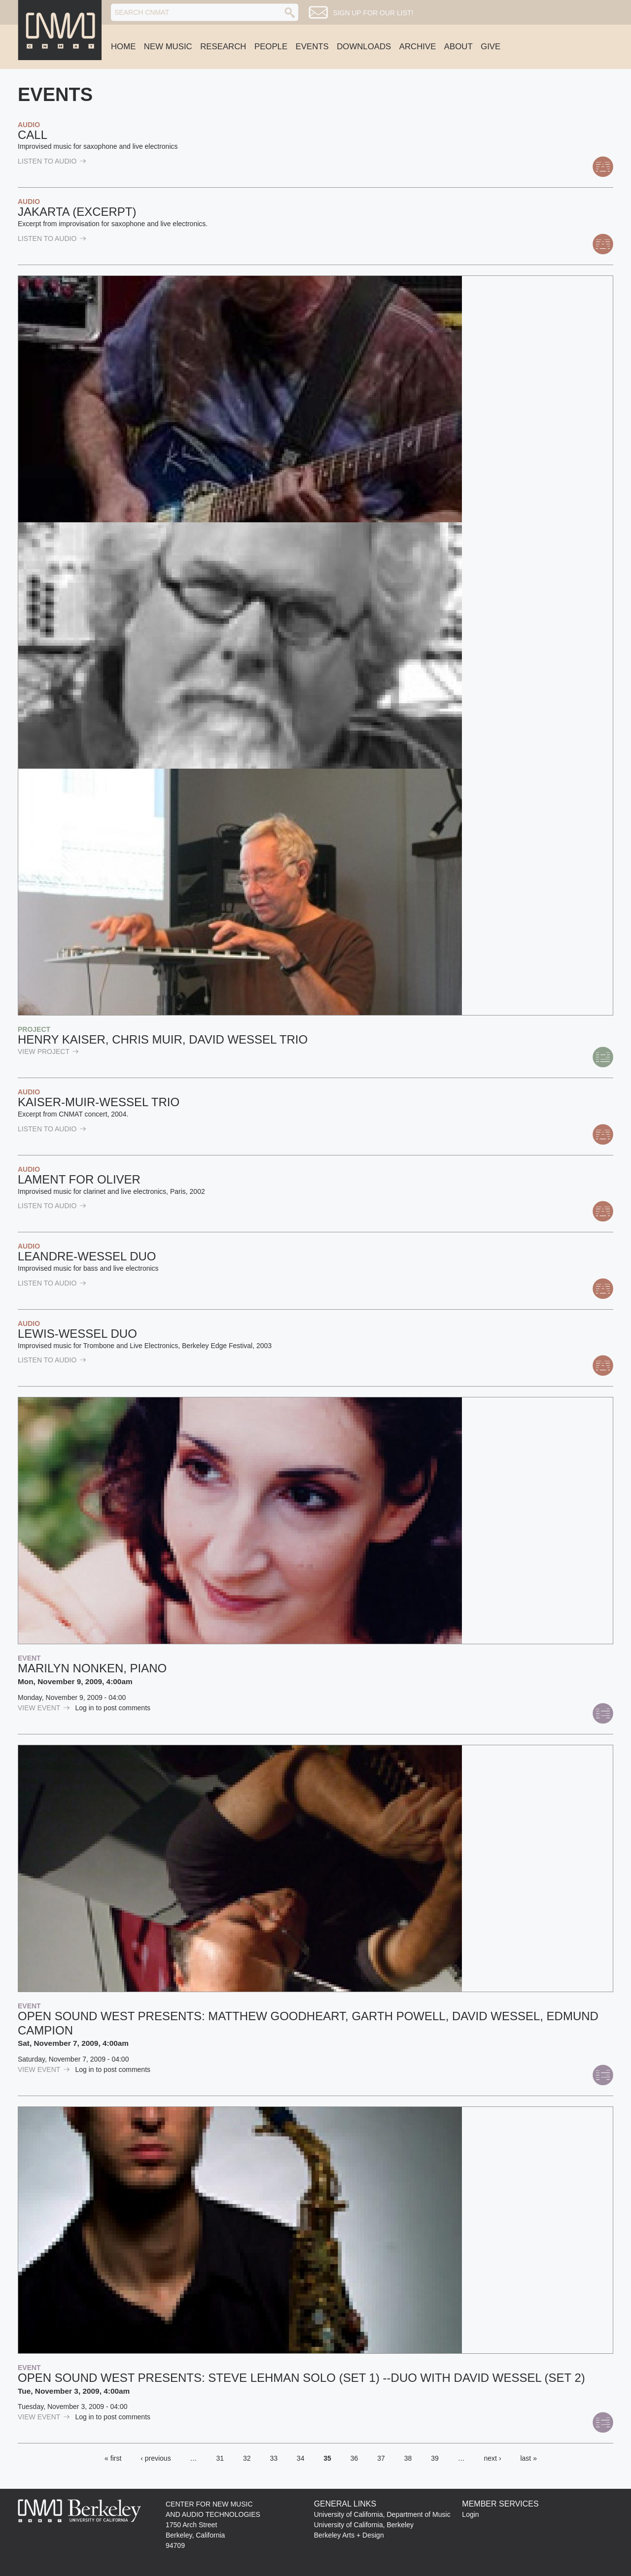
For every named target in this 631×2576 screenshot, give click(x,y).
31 (220, 2458)
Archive (417, 46)
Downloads (364, 46)
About (458, 46)
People (270, 46)
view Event (44, 1708)
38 (408, 2458)
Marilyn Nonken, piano (92, 1668)
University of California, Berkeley (364, 2525)
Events (312, 46)
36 (354, 2458)
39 (435, 2458)
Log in (84, 1708)
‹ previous (155, 2458)
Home (123, 46)
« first (113, 2458)
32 (247, 2458)
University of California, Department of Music (382, 2514)
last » (528, 2458)
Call (32, 134)
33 (274, 2458)
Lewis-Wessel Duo (77, 1333)
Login (470, 2514)
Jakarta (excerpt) (77, 211)
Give (490, 46)
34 (301, 2458)
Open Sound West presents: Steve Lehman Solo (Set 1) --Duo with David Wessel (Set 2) (301, 2377)
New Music (168, 46)
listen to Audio (52, 161)
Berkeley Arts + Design (349, 2535)
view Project (48, 1051)
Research (223, 46)
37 (381, 2458)
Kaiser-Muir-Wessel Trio (98, 1102)
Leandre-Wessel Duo (87, 1256)
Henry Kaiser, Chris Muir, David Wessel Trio (163, 1039)
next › (492, 2458)
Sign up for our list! (373, 12)
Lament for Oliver (79, 1179)
